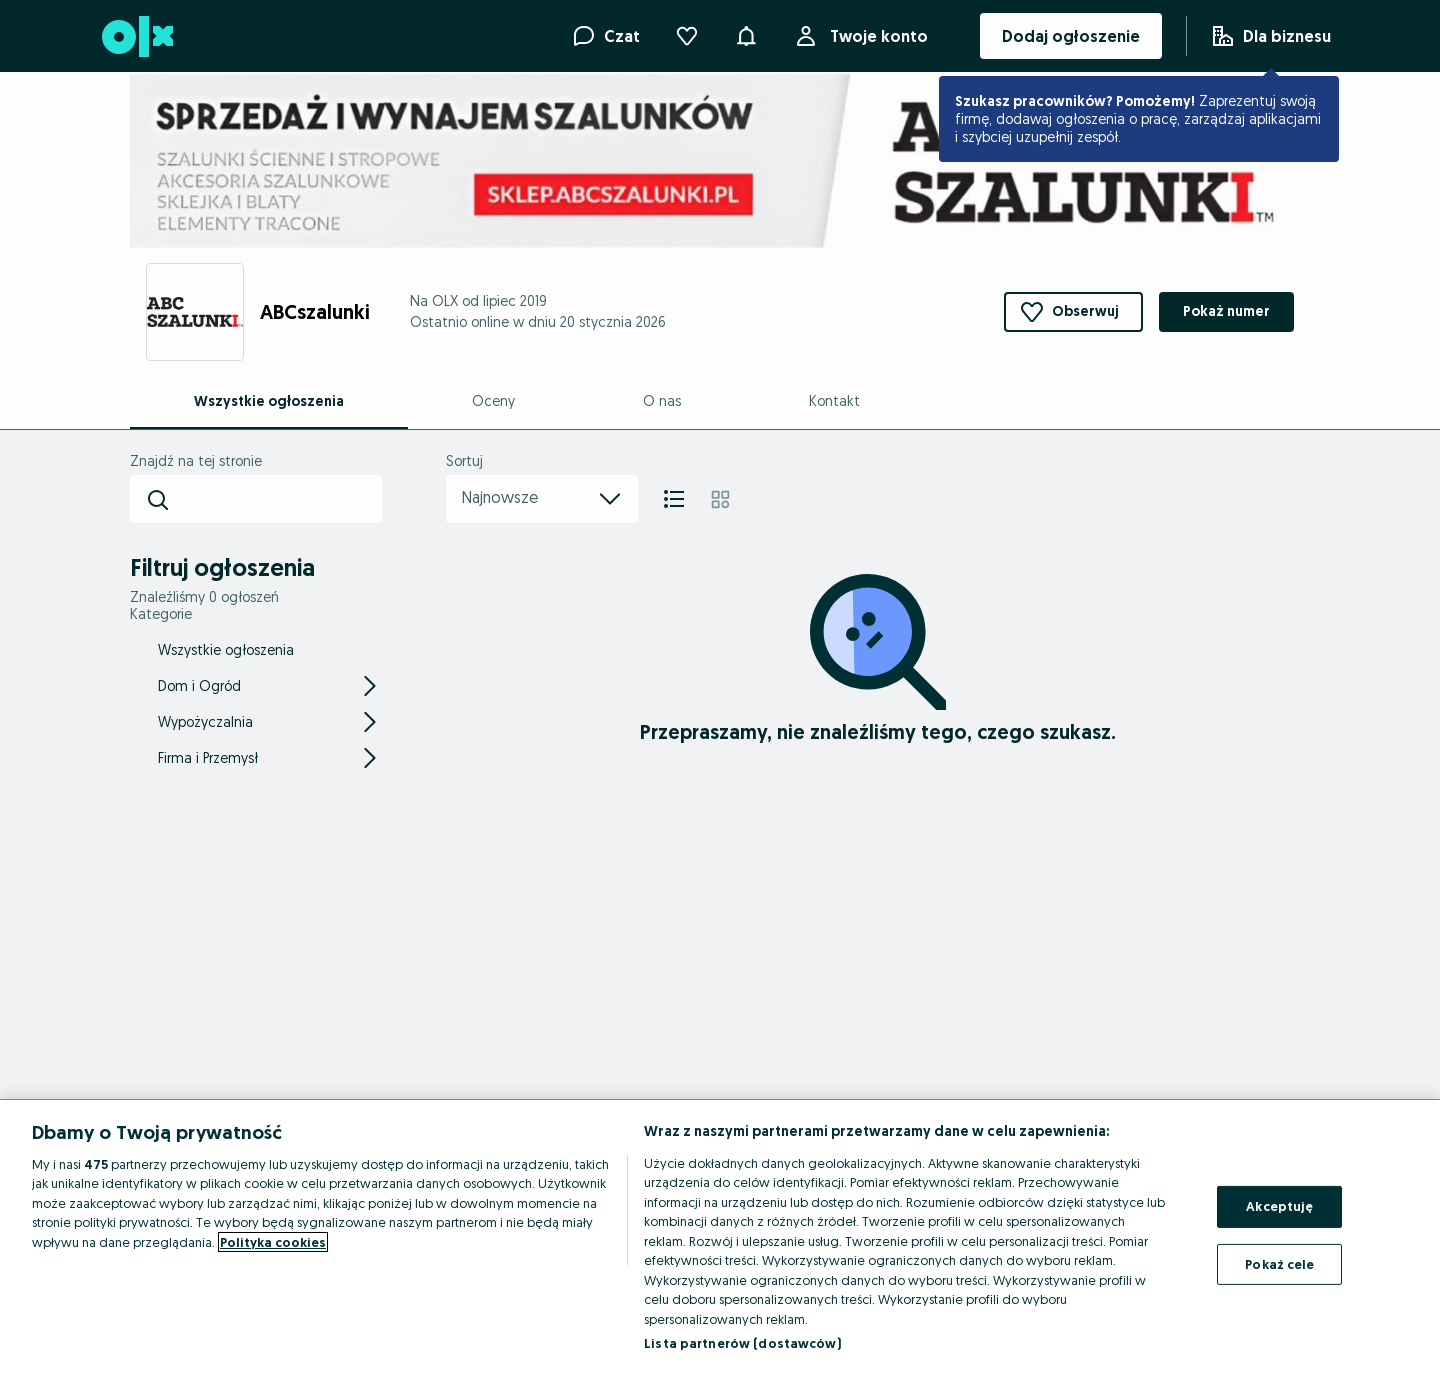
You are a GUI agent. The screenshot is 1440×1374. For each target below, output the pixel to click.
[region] (720, 1237)
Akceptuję (1279, 1206)
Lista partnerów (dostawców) (742, 1343)
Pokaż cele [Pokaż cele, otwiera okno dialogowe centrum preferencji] (1279, 1263)
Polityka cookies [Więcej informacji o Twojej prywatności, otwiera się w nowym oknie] (273, 1242)
